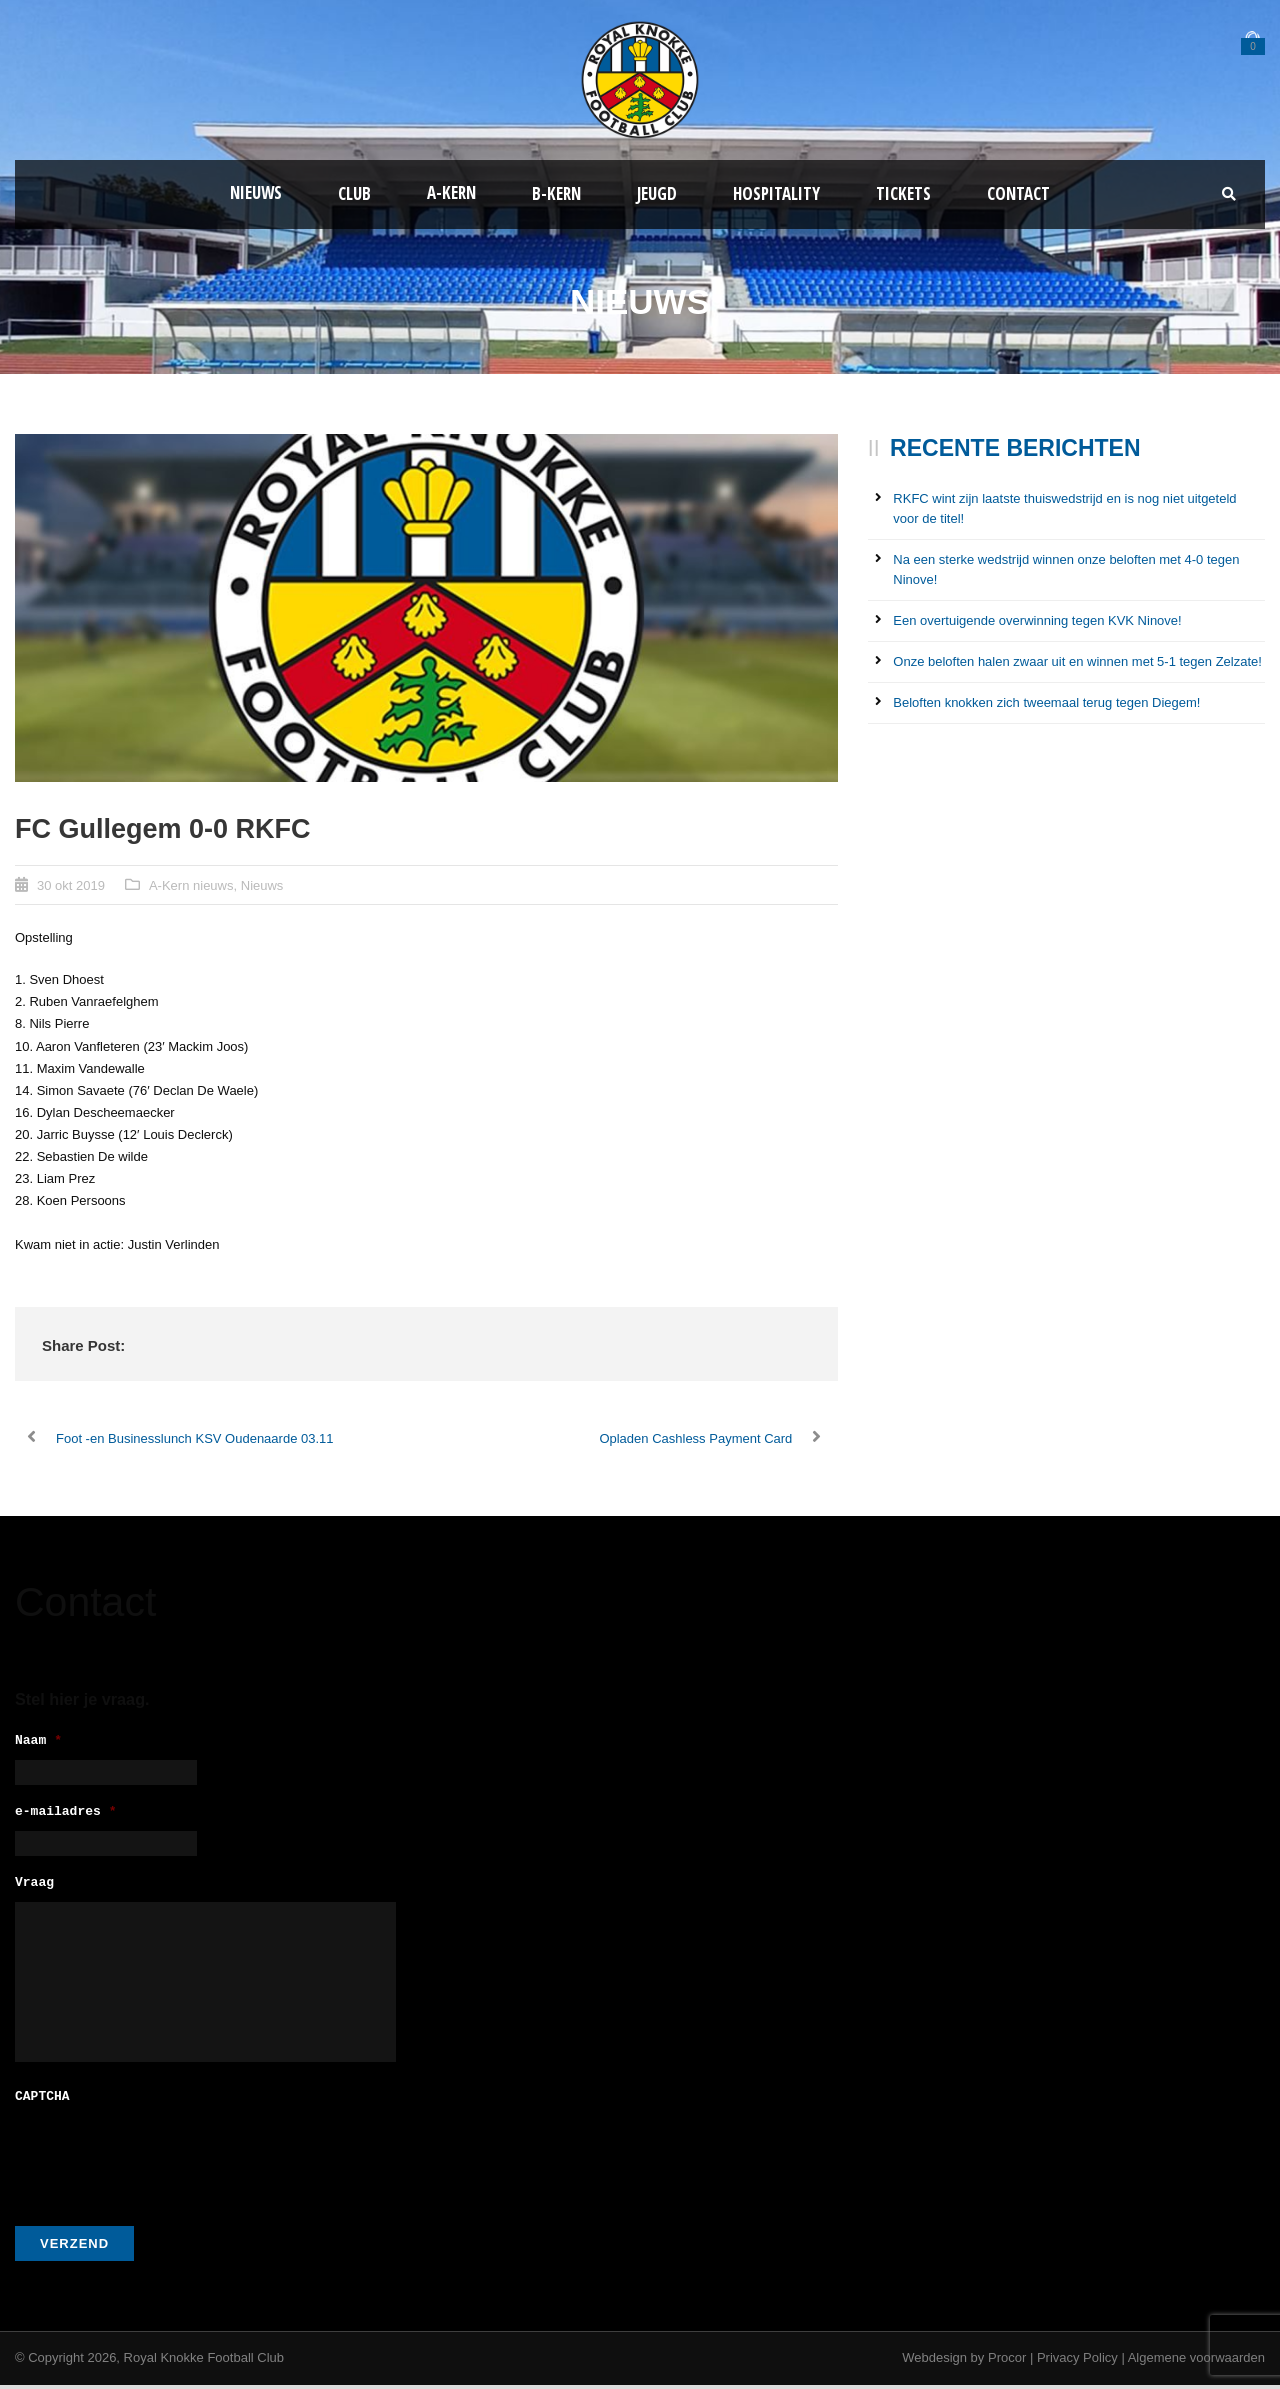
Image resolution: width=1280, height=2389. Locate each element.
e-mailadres (66, 1815)
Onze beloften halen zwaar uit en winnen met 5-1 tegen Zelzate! (1077, 661)
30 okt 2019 (71, 885)
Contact (1018, 193)
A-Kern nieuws (191, 885)
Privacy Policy (1077, 2361)
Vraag (34, 1889)
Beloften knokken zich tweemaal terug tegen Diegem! (1046, 702)
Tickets (903, 193)
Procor (1007, 2361)
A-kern (451, 192)
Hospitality (776, 193)
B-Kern (556, 193)
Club (354, 193)
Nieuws (256, 192)
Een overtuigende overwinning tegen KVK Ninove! (1037, 620)
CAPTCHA (42, 2101)
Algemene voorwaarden (1196, 2361)
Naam (38, 1741)
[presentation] (167, 2159)
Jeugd (657, 193)
